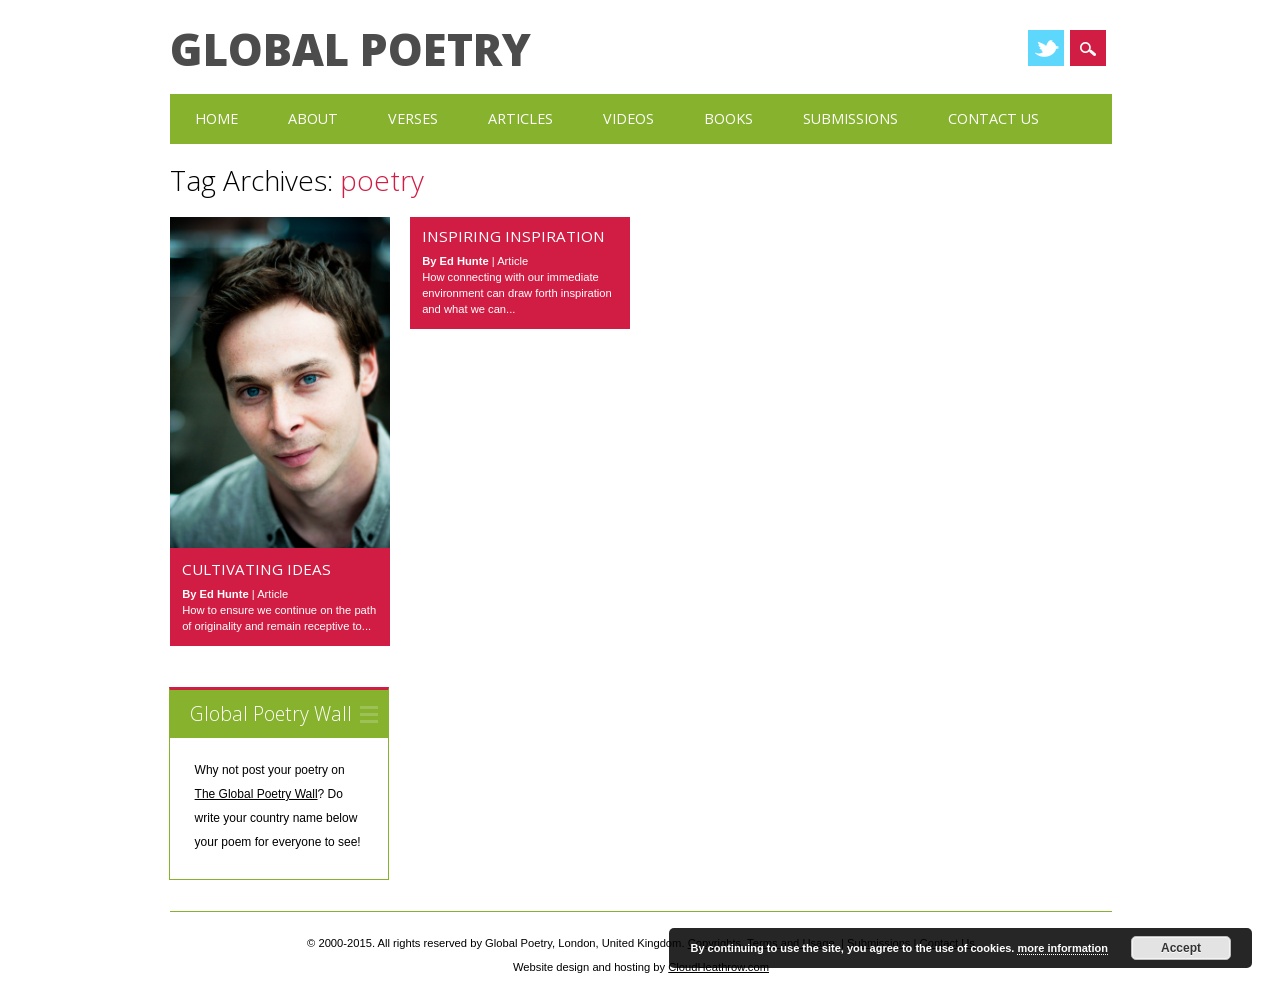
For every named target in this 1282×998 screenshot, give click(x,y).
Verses (413, 118)
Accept (1181, 948)
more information (1062, 948)
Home (216, 118)
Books (728, 118)
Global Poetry (350, 49)
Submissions (850, 118)
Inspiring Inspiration (513, 236)
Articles (520, 118)
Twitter (1046, 48)
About (313, 118)
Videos (628, 118)
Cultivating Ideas (256, 569)
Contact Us (993, 118)
